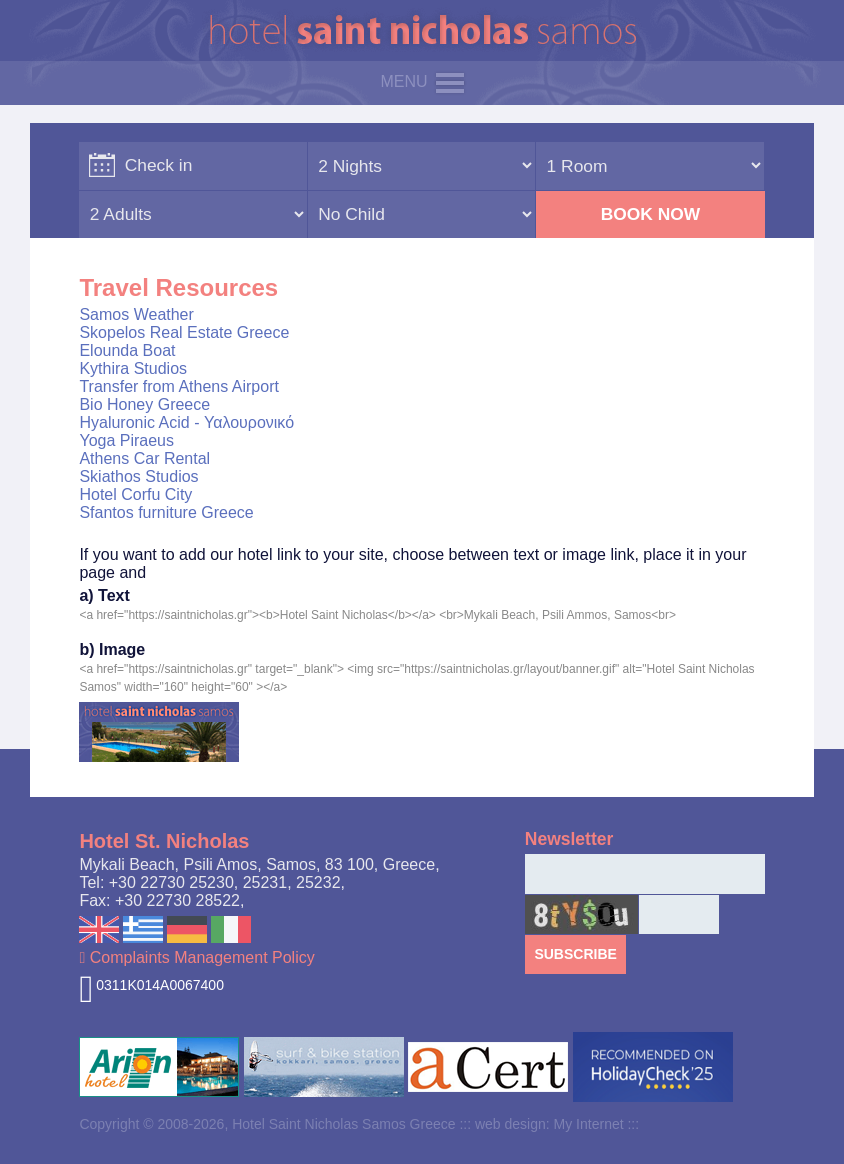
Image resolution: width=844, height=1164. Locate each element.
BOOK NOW (651, 214)
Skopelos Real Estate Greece (184, 332)
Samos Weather (136, 314)
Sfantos (106, 512)
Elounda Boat (127, 350)
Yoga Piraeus (126, 440)
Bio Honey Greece (144, 404)
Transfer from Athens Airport (178, 386)
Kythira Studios (133, 368)
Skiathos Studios (138, 476)
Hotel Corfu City (135, 494)
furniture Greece (196, 512)
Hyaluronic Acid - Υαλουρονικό (186, 422)
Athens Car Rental (144, 458)
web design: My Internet (549, 1124)
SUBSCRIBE (575, 954)
